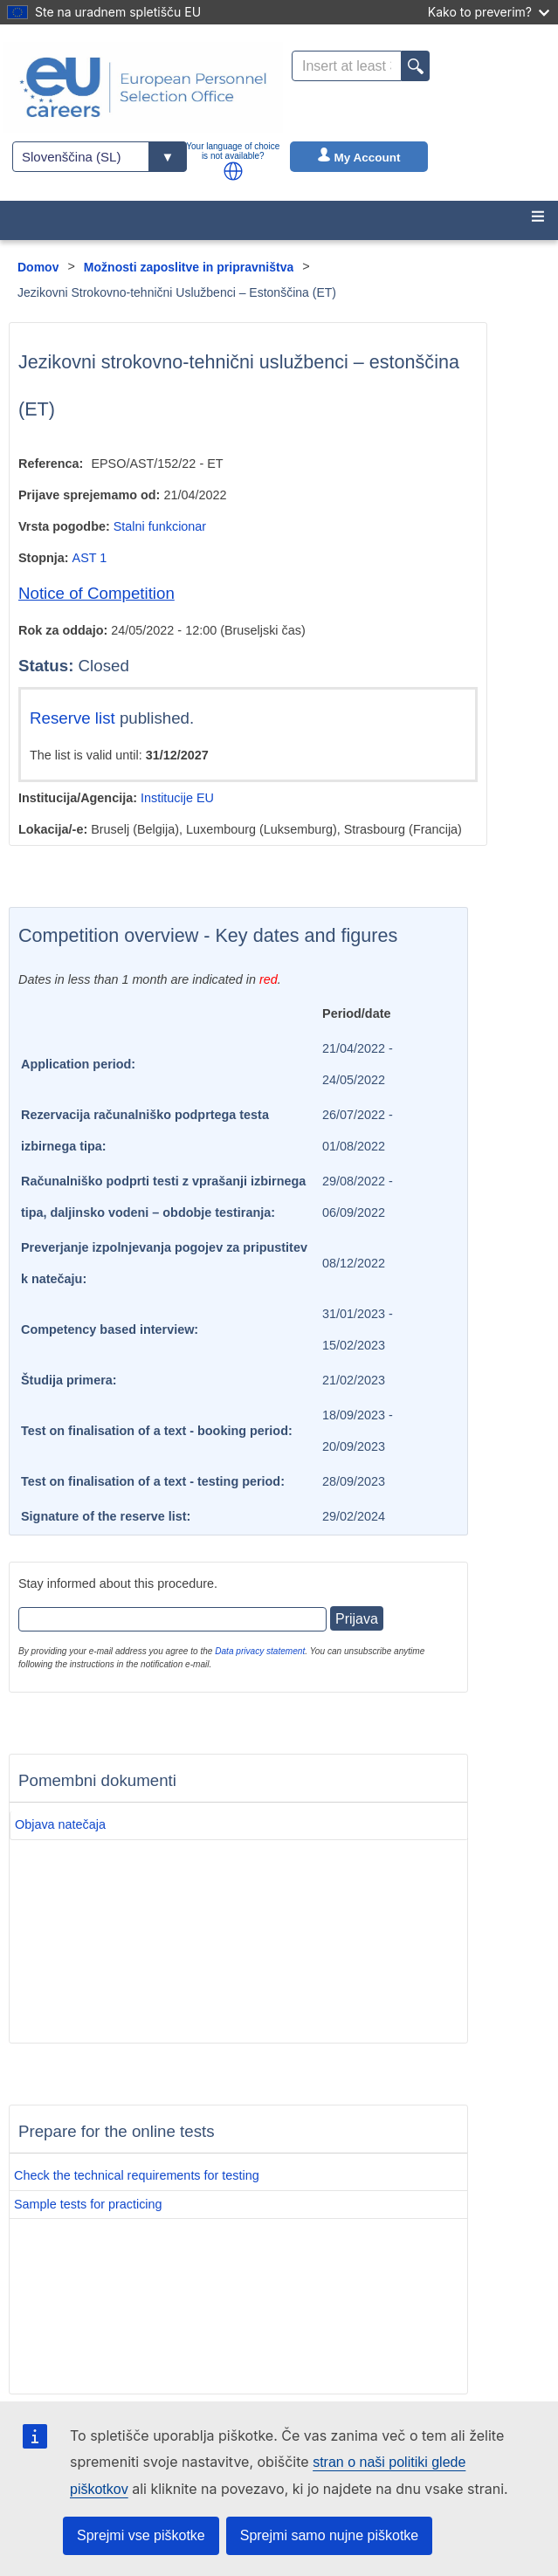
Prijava (356, 1618)
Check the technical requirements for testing (136, 2175)
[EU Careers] (143, 87)
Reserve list (75, 718)
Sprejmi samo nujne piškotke (329, 2535)
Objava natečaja (60, 1824)
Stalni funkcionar (160, 526)
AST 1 (89, 558)
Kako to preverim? (488, 11)
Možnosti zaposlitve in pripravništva (188, 267)
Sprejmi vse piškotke (141, 2535)
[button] (233, 171)
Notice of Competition (96, 593)
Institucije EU (177, 798)
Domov (38, 267)
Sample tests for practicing (88, 2204)
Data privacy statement (260, 1651)
